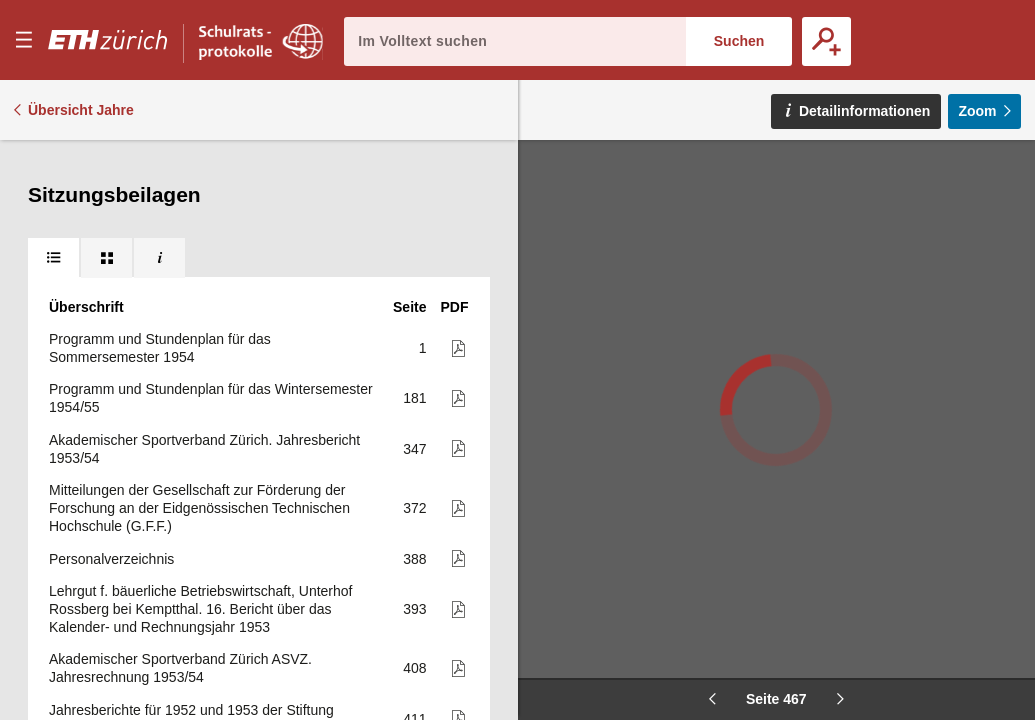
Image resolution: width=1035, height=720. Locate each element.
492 (414, 454)
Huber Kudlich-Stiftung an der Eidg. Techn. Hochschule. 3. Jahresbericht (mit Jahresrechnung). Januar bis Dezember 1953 (209, 573)
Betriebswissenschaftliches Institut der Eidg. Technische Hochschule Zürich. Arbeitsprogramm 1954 (201, 454)
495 (414, 573)
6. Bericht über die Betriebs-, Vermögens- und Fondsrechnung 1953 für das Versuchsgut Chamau (207, 207)
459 (414, 276)
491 (414, 395)
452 (414, 207)
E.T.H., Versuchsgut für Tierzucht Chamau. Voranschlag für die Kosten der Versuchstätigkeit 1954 (199, 642)
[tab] (53, 160)
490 (414, 344)
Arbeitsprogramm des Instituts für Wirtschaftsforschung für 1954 (152, 344)
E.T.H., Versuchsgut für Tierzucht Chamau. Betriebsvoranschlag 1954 (181, 514)
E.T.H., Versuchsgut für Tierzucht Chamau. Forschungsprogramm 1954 (181, 395)
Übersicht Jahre (81, 110)
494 (414, 514)
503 (414, 642)
